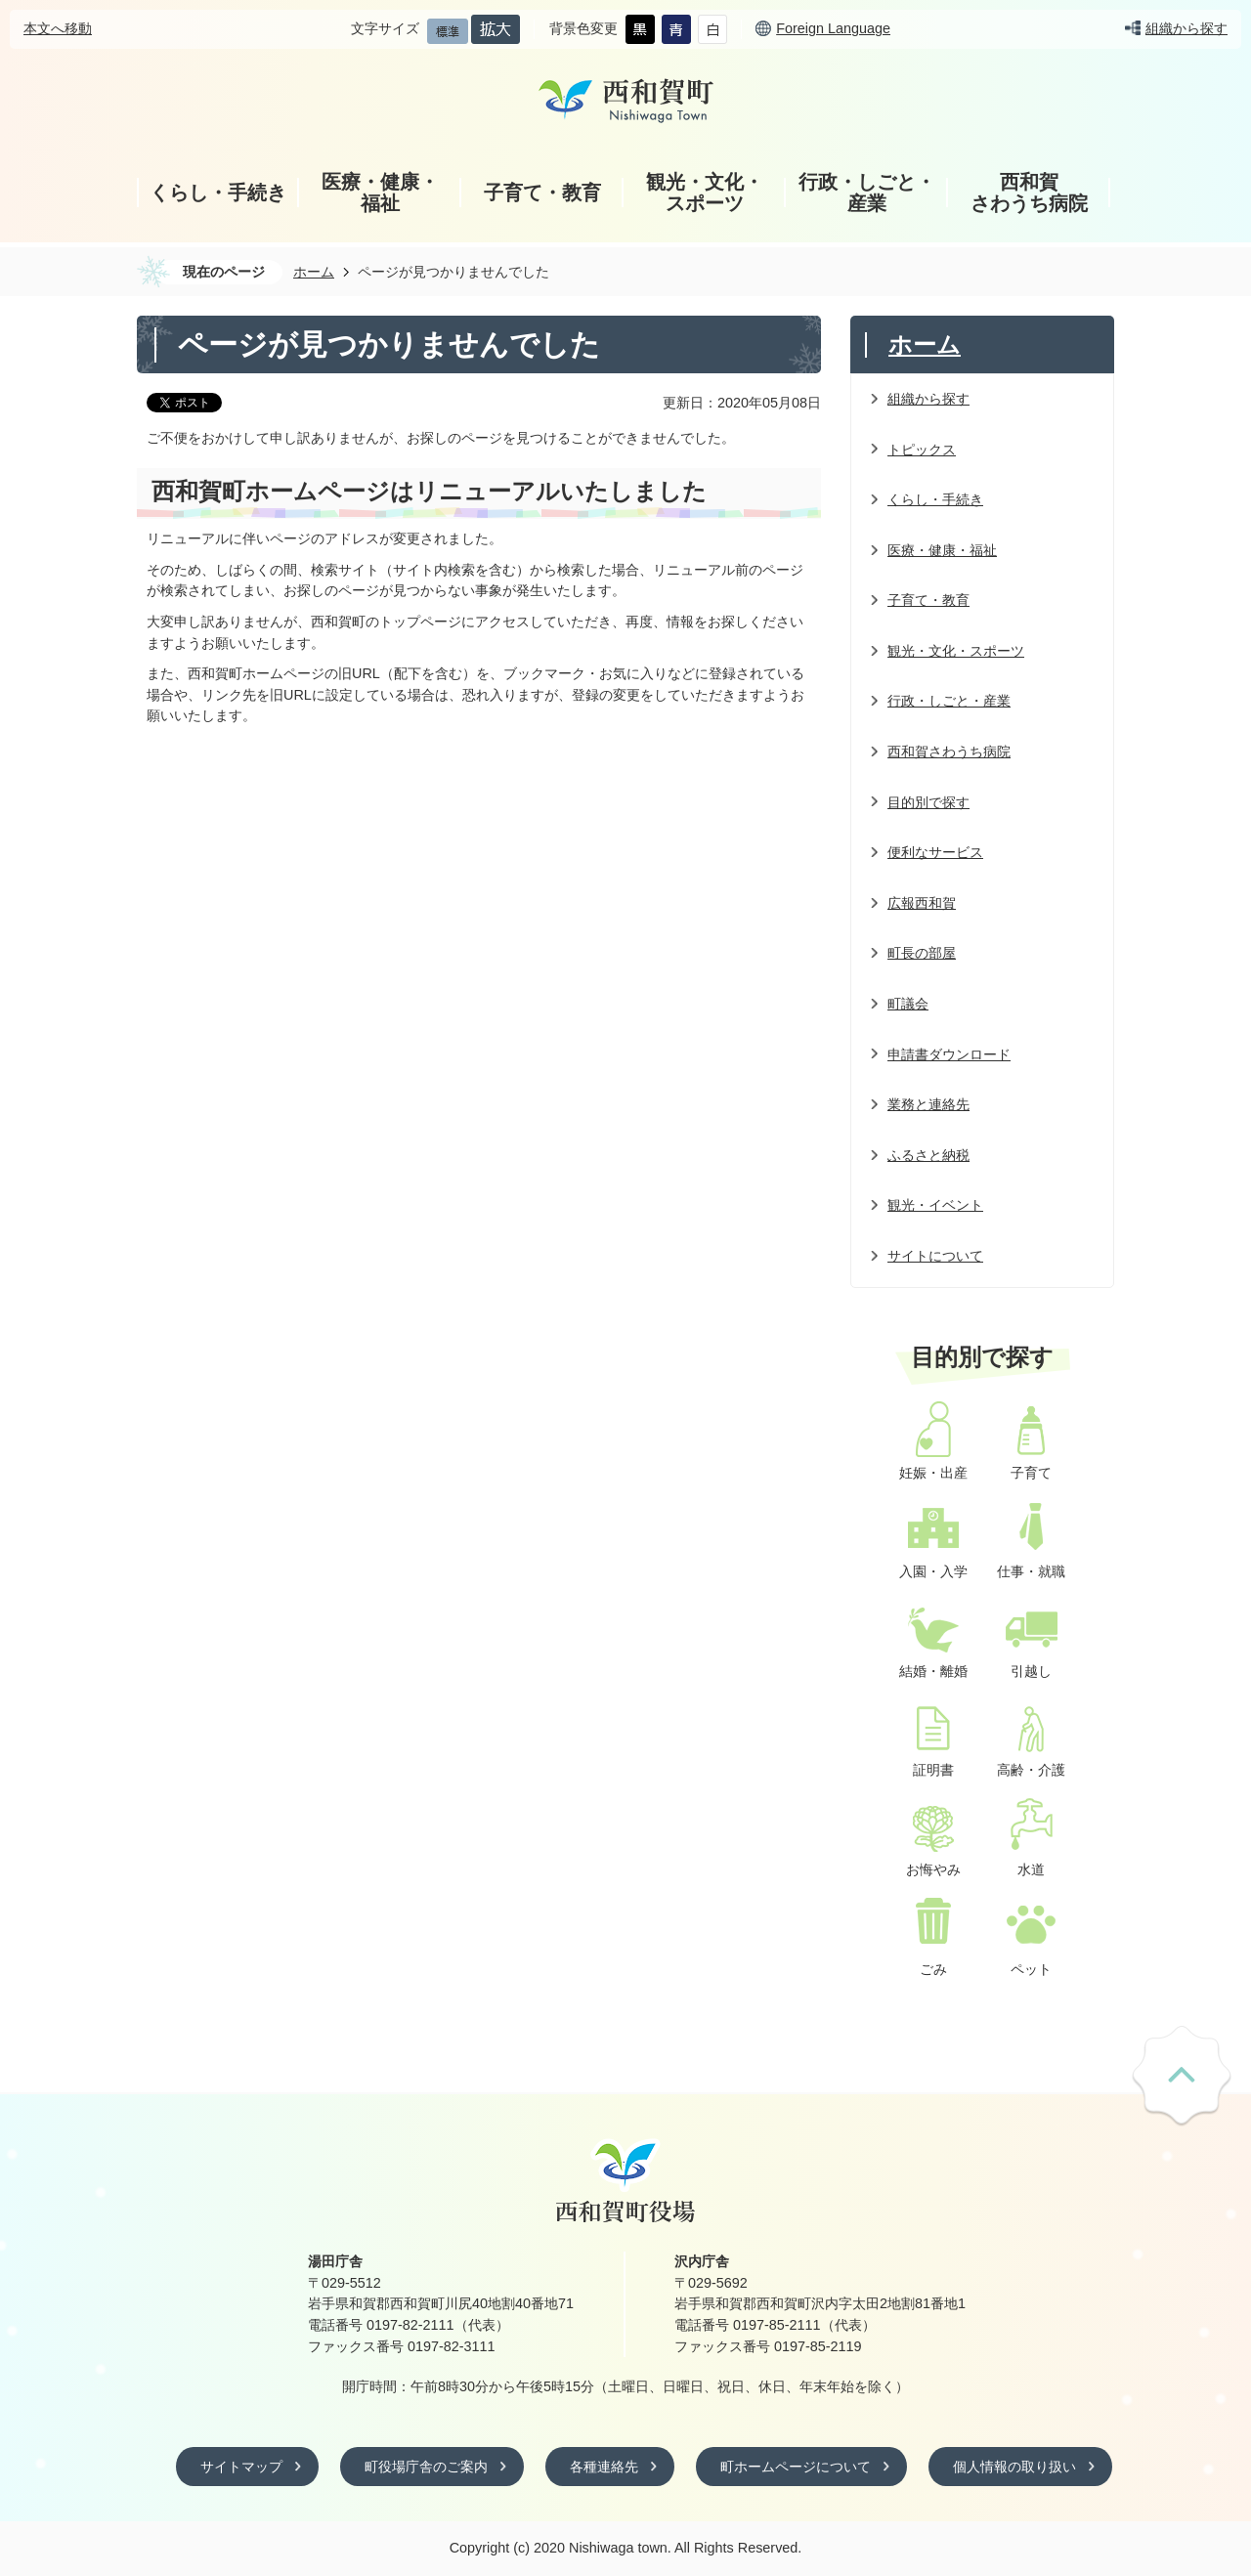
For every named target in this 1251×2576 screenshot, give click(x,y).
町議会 (907, 1003)
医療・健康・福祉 (380, 192)
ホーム (313, 271)
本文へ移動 (57, 28)
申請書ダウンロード (949, 1054)
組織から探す (1186, 28)
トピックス (921, 449)
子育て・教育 (542, 192)
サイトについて (935, 1256)
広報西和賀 (921, 903)
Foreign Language (833, 28)
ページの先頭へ (1181, 2076)
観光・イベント (935, 1205)
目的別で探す (928, 802)
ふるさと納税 (928, 1155)
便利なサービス (935, 852)
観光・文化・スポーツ (704, 192)
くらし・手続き (218, 192)
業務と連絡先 (928, 1104)
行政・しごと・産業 (866, 192)
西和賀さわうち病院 (1029, 192)
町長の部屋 (921, 953)
